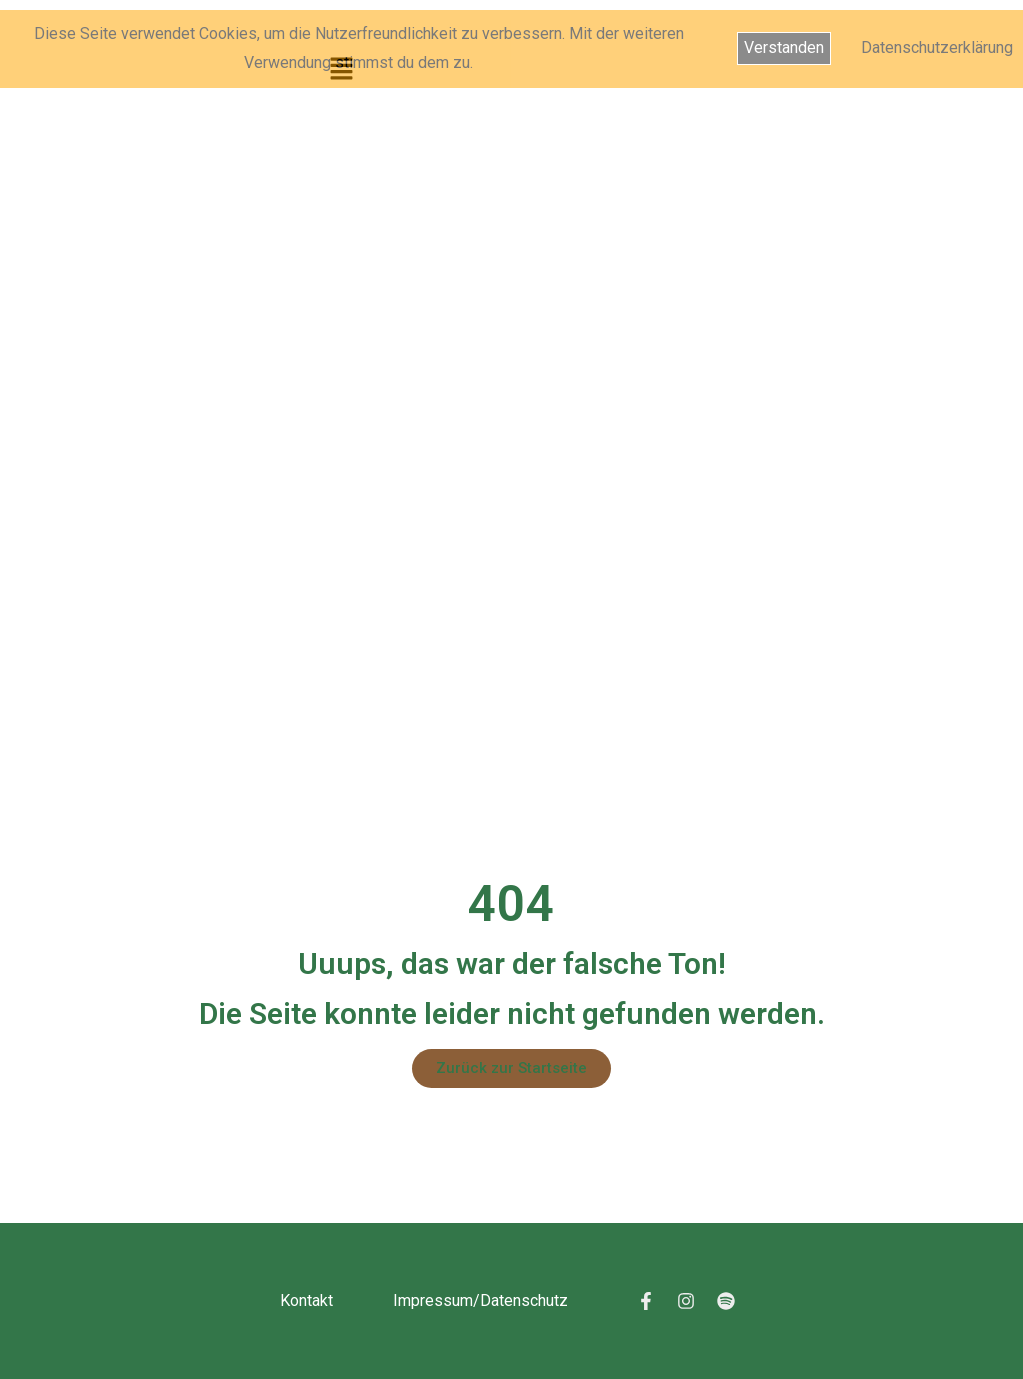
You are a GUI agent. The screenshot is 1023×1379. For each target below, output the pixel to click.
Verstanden (784, 47)
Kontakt (306, 1300)
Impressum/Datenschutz (480, 1300)
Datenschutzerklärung (937, 47)
